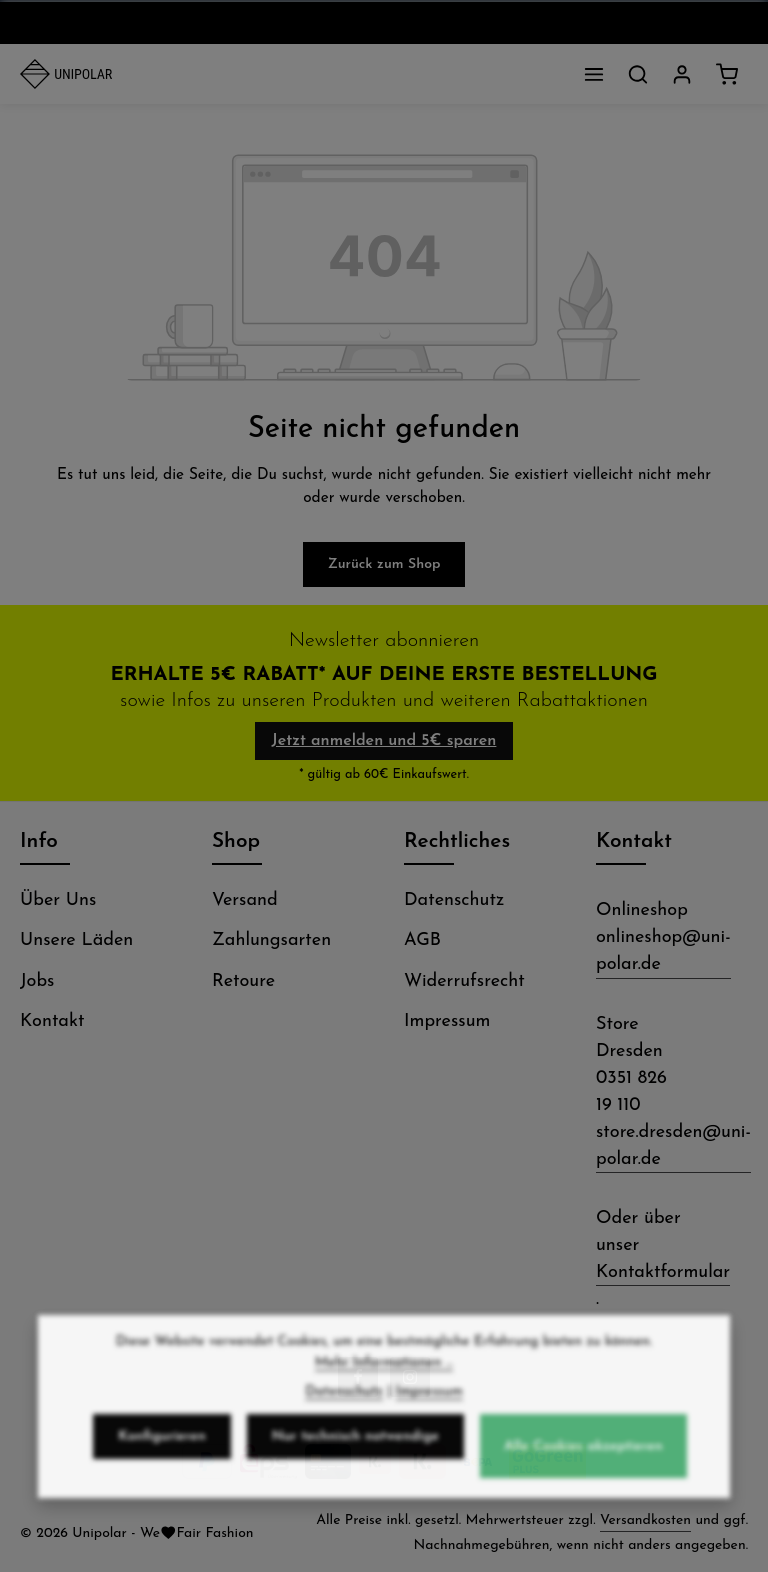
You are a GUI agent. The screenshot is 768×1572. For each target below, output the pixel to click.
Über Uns (58, 900)
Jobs (37, 981)
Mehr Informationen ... (384, 1376)
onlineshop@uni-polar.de (663, 951)
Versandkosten (645, 1520)
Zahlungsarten (271, 940)
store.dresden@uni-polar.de (673, 1146)
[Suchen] (638, 74)
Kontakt (52, 1021)
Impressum (447, 1021)
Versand (245, 900)
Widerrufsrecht (464, 981)
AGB (422, 940)
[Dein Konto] (682, 74)
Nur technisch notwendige (355, 1450)
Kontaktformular (663, 1272)
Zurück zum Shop (384, 564)
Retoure (243, 981)
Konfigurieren (161, 1450)
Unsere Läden (76, 940)
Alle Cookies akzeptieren (583, 1460)
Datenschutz (454, 900)
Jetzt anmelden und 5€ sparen (384, 741)
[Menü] (594, 74)
